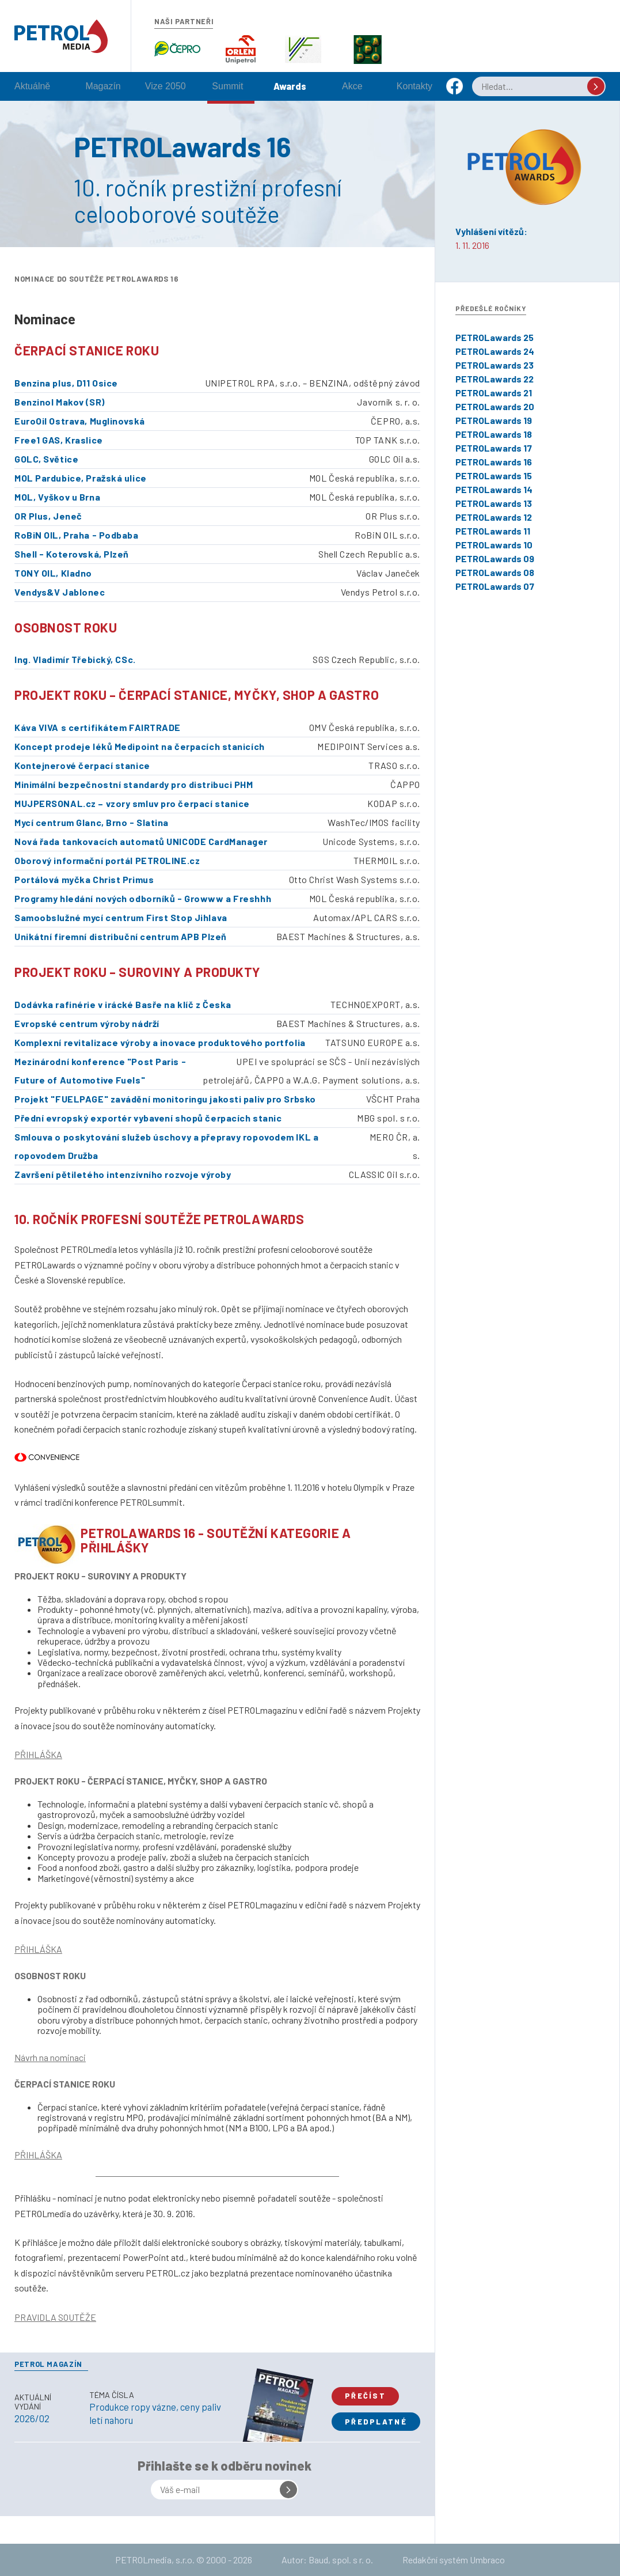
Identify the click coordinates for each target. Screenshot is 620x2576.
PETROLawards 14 (493, 489)
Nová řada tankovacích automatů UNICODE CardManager (141, 841)
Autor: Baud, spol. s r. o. (327, 2559)
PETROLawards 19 (493, 420)
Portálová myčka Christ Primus (84, 879)
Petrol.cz (61, 36)
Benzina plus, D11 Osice (66, 382)
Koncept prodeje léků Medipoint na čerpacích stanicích (139, 746)
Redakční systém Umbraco (453, 2559)
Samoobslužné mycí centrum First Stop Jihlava (120, 917)
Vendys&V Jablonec (59, 591)
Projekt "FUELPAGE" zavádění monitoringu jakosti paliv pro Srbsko (165, 1098)
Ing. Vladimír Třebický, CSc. (75, 659)
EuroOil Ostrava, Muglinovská (79, 420)
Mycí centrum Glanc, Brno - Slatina (91, 822)
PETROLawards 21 (493, 392)
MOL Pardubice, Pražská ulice (80, 477)
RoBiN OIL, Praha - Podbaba (76, 534)
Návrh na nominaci (50, 2057)
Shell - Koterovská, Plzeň (71, 553)
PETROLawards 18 (493, 434)
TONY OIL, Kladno (53, 572)
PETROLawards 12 (493, 517)
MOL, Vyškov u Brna (57, 496)
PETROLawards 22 (494, 378)
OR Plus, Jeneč (48, 515)
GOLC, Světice (46, 458)
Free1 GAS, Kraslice (58, 439)
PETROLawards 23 (494, 364)
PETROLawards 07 (494, 586)
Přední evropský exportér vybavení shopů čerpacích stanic (148, 1117)
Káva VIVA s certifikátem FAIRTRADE (97, 727)
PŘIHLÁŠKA (38, 1754)
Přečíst (365, 2395)
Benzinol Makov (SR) (59, 401)
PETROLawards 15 (493, 475)
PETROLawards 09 (494, 558)
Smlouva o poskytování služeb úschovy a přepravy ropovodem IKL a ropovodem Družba (166, 1146)
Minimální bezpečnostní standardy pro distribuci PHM (133, 784)
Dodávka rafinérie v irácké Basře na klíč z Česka (122, 1004)
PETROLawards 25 (494, 337)
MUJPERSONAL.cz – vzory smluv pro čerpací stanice (132, 803)
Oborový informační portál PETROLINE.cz (107, 860)
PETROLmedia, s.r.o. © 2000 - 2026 (183, 2559)
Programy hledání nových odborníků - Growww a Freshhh (142, 898)
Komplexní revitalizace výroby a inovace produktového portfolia (160, 1042)
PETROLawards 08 (494, 572)
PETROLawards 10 (493, 544)
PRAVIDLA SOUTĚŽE (55, 2317)
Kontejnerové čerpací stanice (82, 765)
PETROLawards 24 (494, 351)
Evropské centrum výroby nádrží (86, 1023)
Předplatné (376, 2421)
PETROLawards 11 (492, 530)
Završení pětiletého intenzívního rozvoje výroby (122, 1174)
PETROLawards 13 (493, 503)
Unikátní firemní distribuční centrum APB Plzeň (120, 936)
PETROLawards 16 (493, 461)
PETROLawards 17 (493, 447)
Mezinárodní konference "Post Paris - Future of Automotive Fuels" (100, 1070)
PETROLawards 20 (494, 406)
